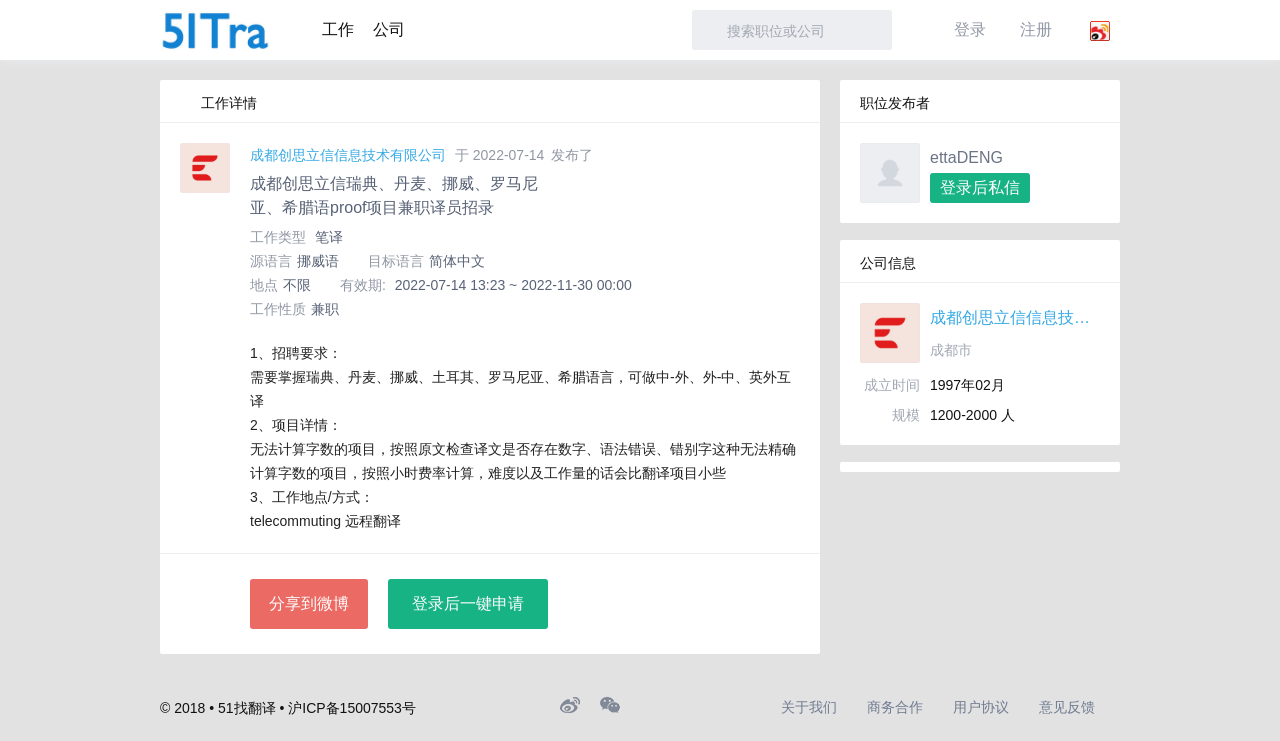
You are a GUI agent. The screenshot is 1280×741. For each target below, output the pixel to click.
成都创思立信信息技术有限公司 (348, 155)
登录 (970, 29)
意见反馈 (1067, 707)
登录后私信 (980, 187)
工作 (338, 29)
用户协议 (981, 707)
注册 (1036, 29)
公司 (389, 29)
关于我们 (809, 707)
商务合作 (895, 707)
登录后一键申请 (468, 603)
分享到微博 (309, 603)
